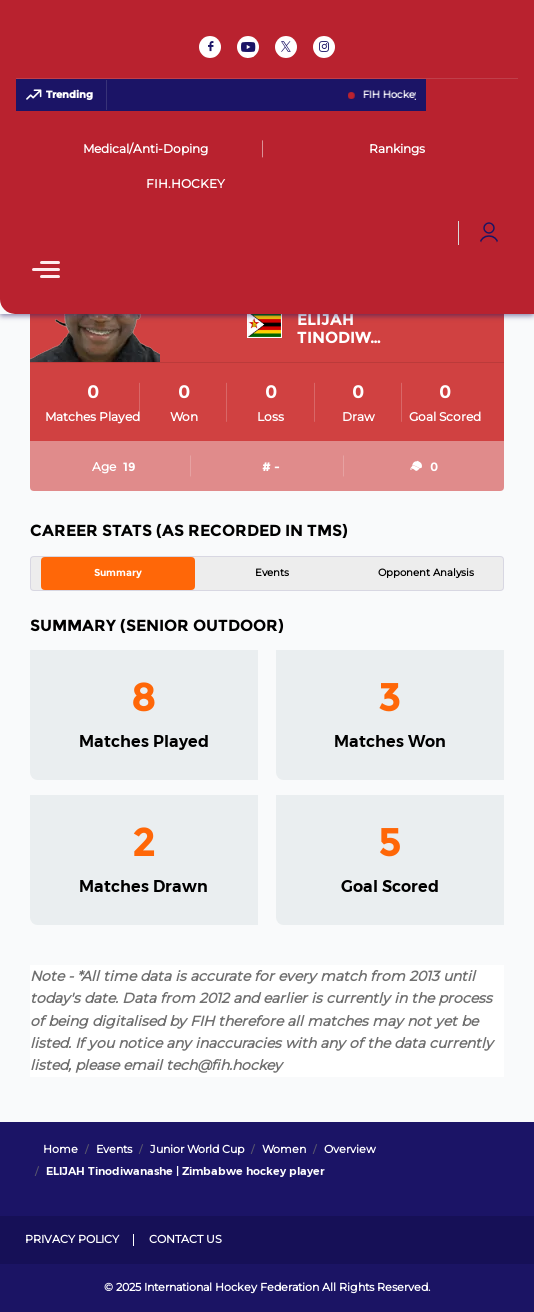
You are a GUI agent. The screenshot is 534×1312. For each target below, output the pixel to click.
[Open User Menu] (489, 233)
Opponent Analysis (426, 572)
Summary (118, 572)
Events (272, 572)
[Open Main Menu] (46, 271)
